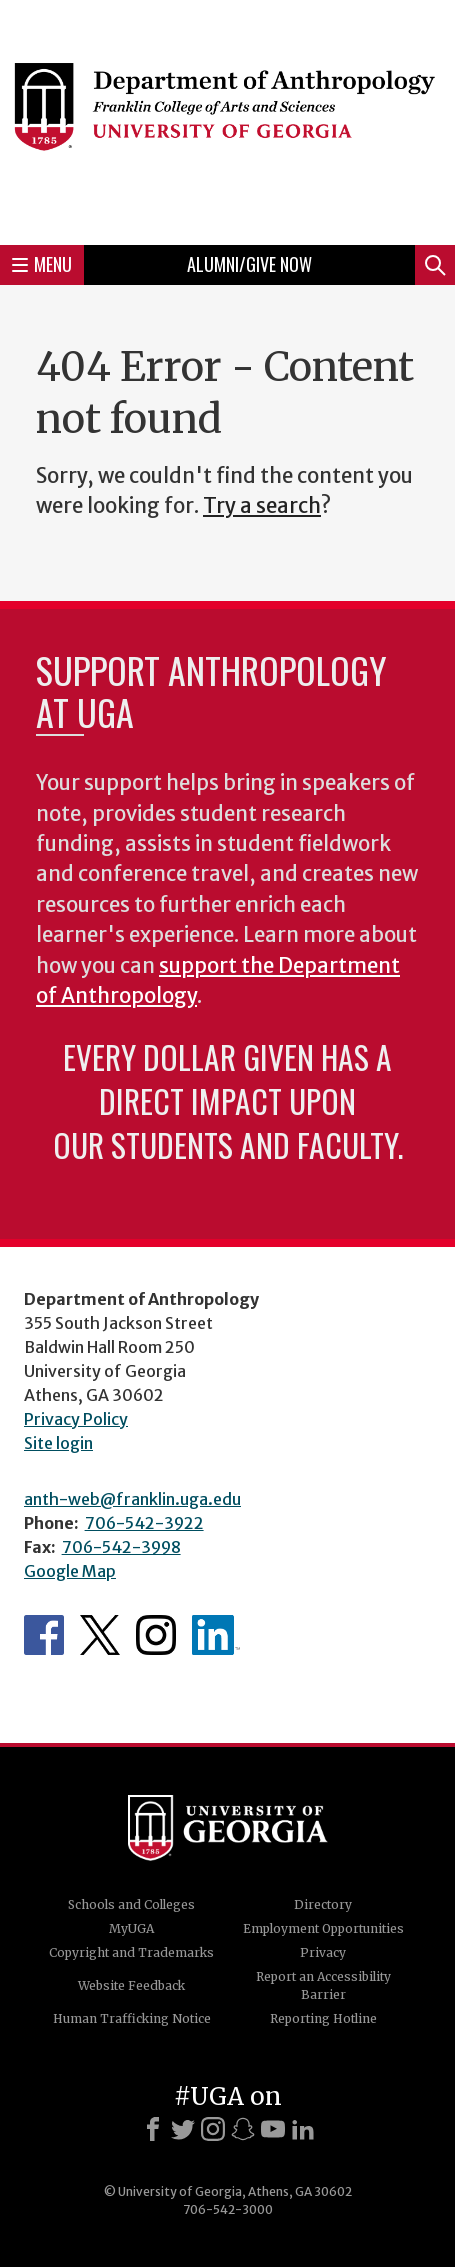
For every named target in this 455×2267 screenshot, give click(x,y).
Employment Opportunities (323, 1928)
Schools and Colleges (131, 1904)
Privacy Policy (76, 1419)
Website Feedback (131, 1985)
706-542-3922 (144, 1523)
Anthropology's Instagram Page (156, 1635)
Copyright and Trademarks (131, 1952)
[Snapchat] (243, 2129)
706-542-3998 (121, 1547)
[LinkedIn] (303, 2129)
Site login (58, 1443)
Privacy (323, 1952)
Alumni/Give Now (249, 264)
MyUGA (131, 1928)
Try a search (262, 506)
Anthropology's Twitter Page (100, 1635)
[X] (183, 2129)
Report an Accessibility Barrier (323, 1985)
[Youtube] (273, 2129)
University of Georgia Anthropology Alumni (216, 1635)
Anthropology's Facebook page (44, 1635)
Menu (42, 264)
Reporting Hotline (323, 2018)
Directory (323, 1904)
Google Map (70, 1571)
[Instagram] (213, 2129)
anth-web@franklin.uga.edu (132, 1499)
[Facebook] (153, 2129)
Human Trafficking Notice (132, 2018)
